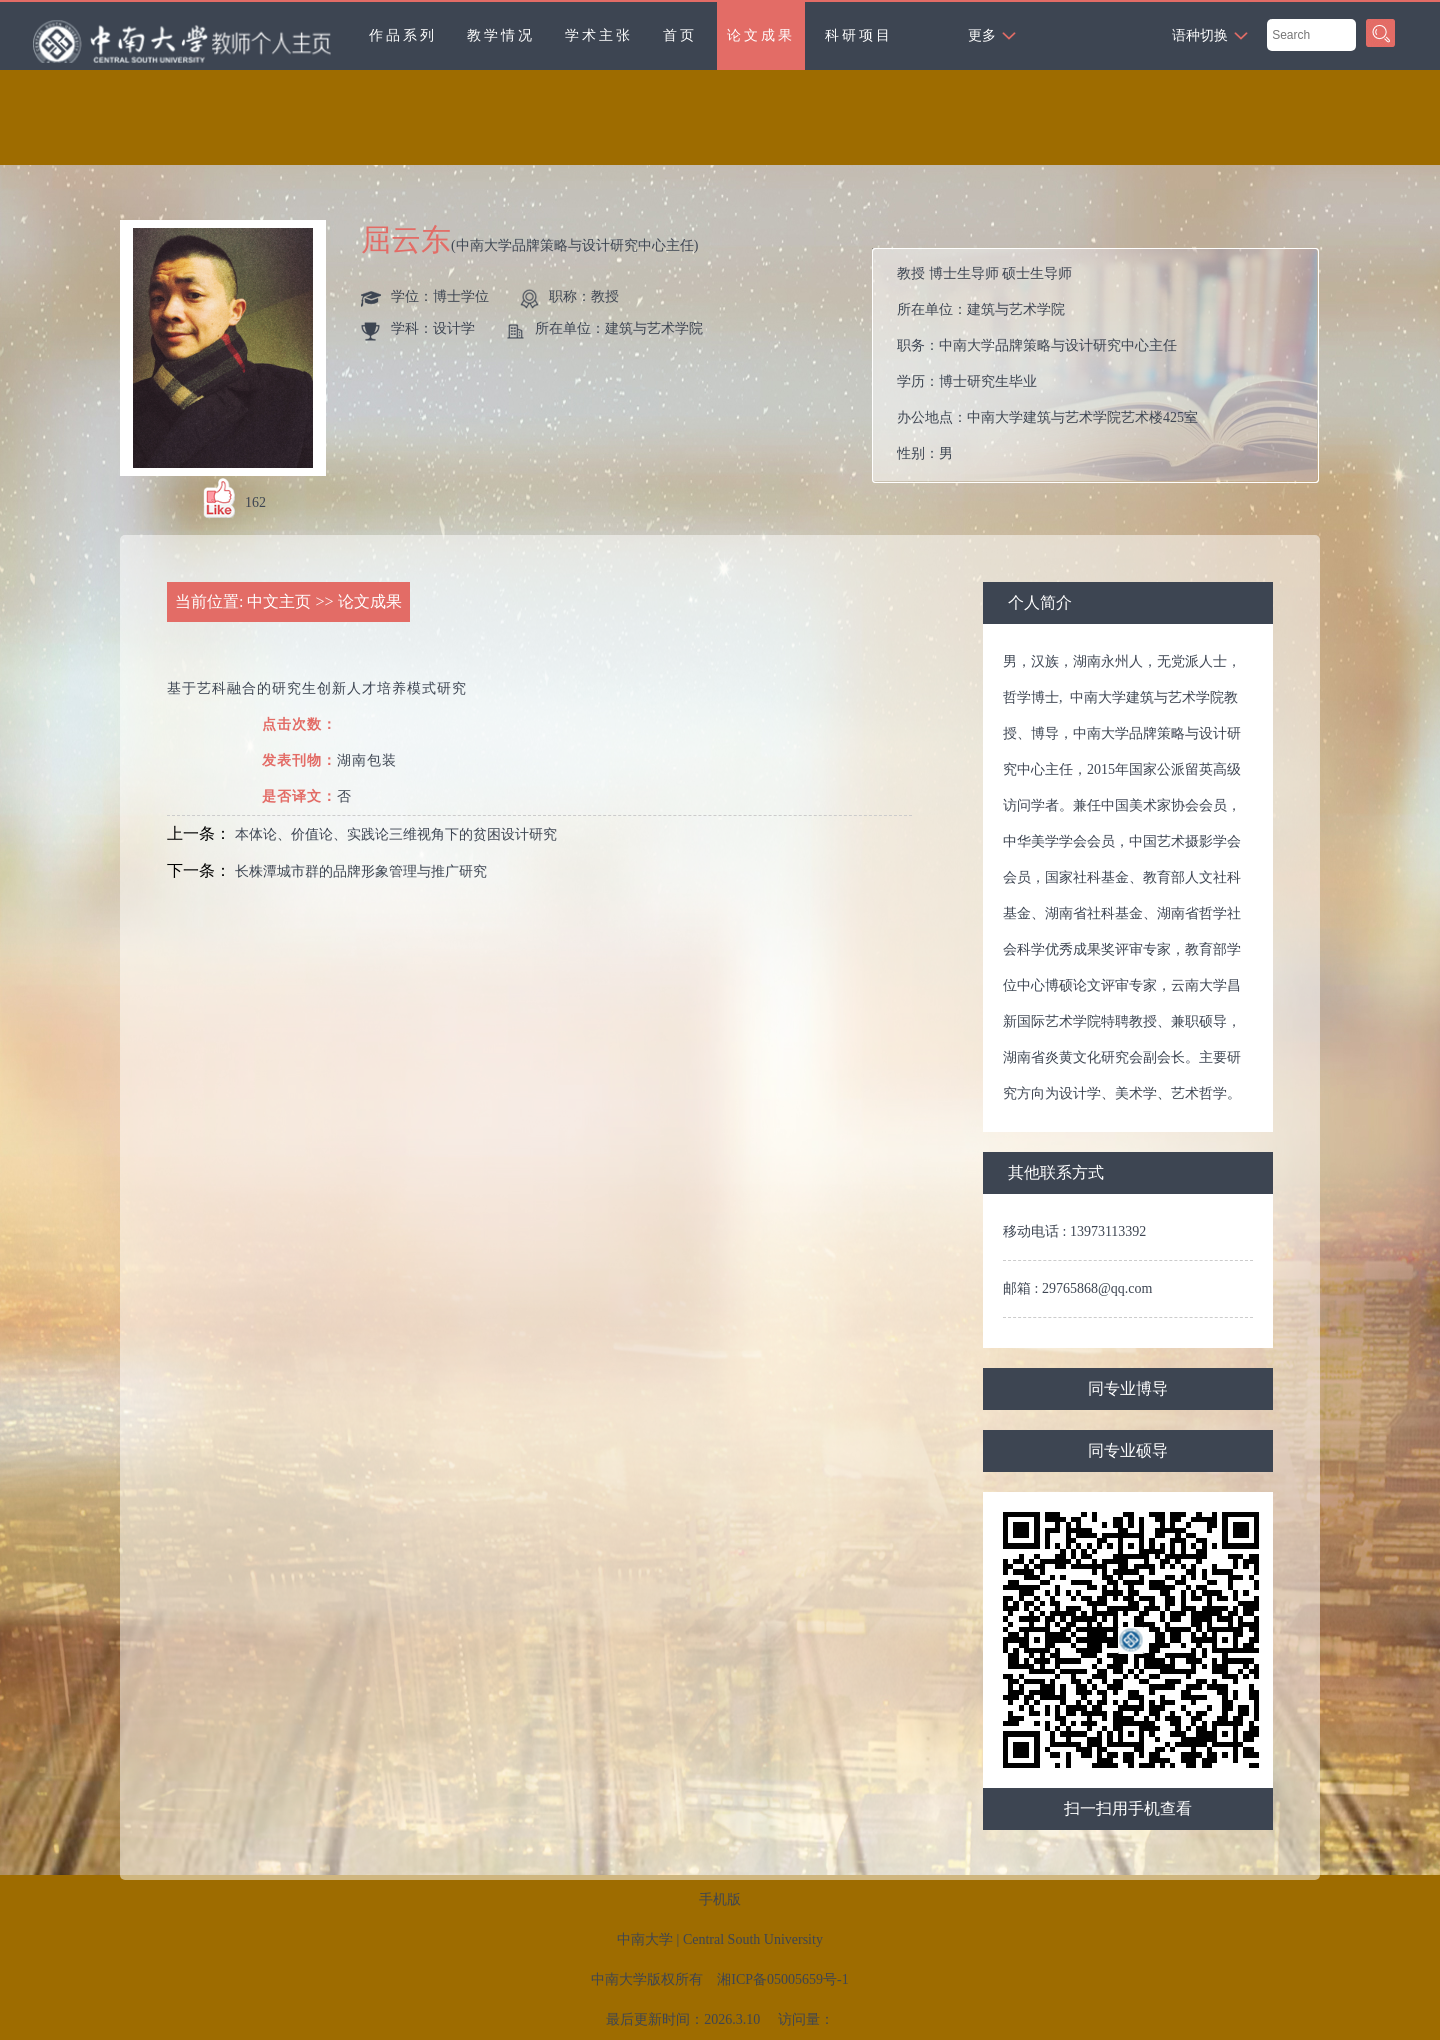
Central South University (753, 1939)
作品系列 (403, 35)
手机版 (720, 1899)
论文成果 (761, 35)
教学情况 (501, 35)
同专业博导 (1128, 1388)
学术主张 (599, 35)
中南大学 (645, 1939)
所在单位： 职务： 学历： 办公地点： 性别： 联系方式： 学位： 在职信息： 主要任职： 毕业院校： (1103, 365)
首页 (680, 35)
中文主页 (279, 601)
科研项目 (859, 35)
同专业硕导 (1128, 1450)
